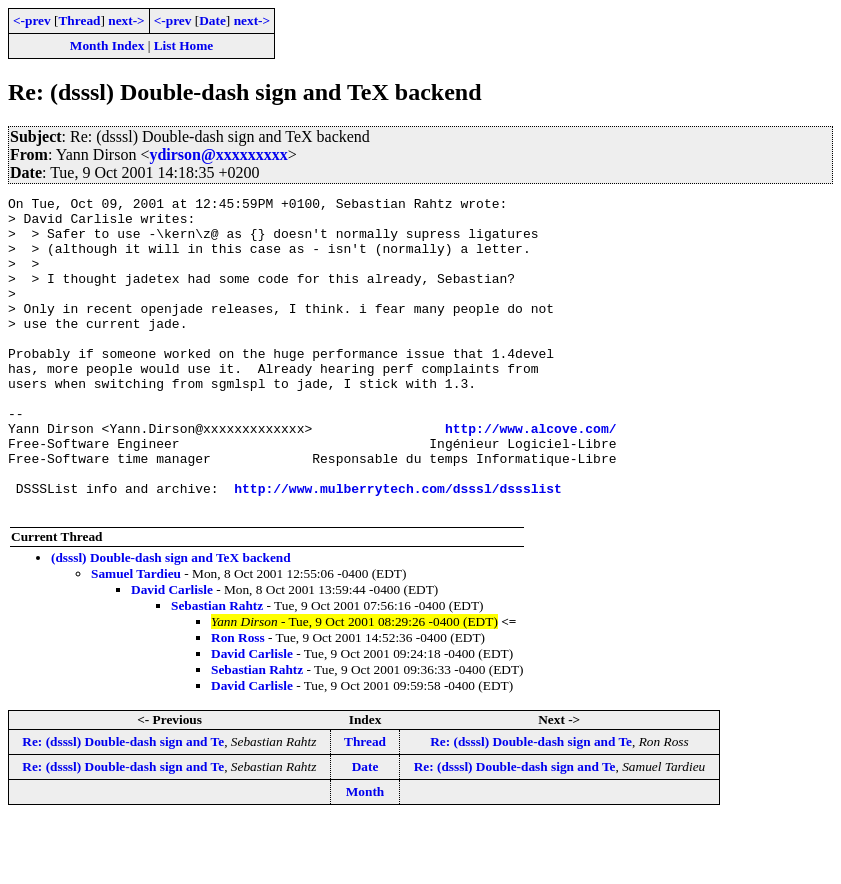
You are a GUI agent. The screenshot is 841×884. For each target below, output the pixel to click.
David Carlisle (172, 652)
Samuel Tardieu (136, 636)
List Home (184, 45)
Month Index (107, 45)
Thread (79, 20)
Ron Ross (238, 700)
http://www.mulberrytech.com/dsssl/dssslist (398, 548)
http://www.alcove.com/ (531, 476)
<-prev (32, 20)
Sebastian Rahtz (217, 668)
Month (365, 854)
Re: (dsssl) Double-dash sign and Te (123, 804)
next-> (126, 20)
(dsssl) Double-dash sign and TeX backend (171, 620)
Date (212, 20)
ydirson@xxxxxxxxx (218, 154)
